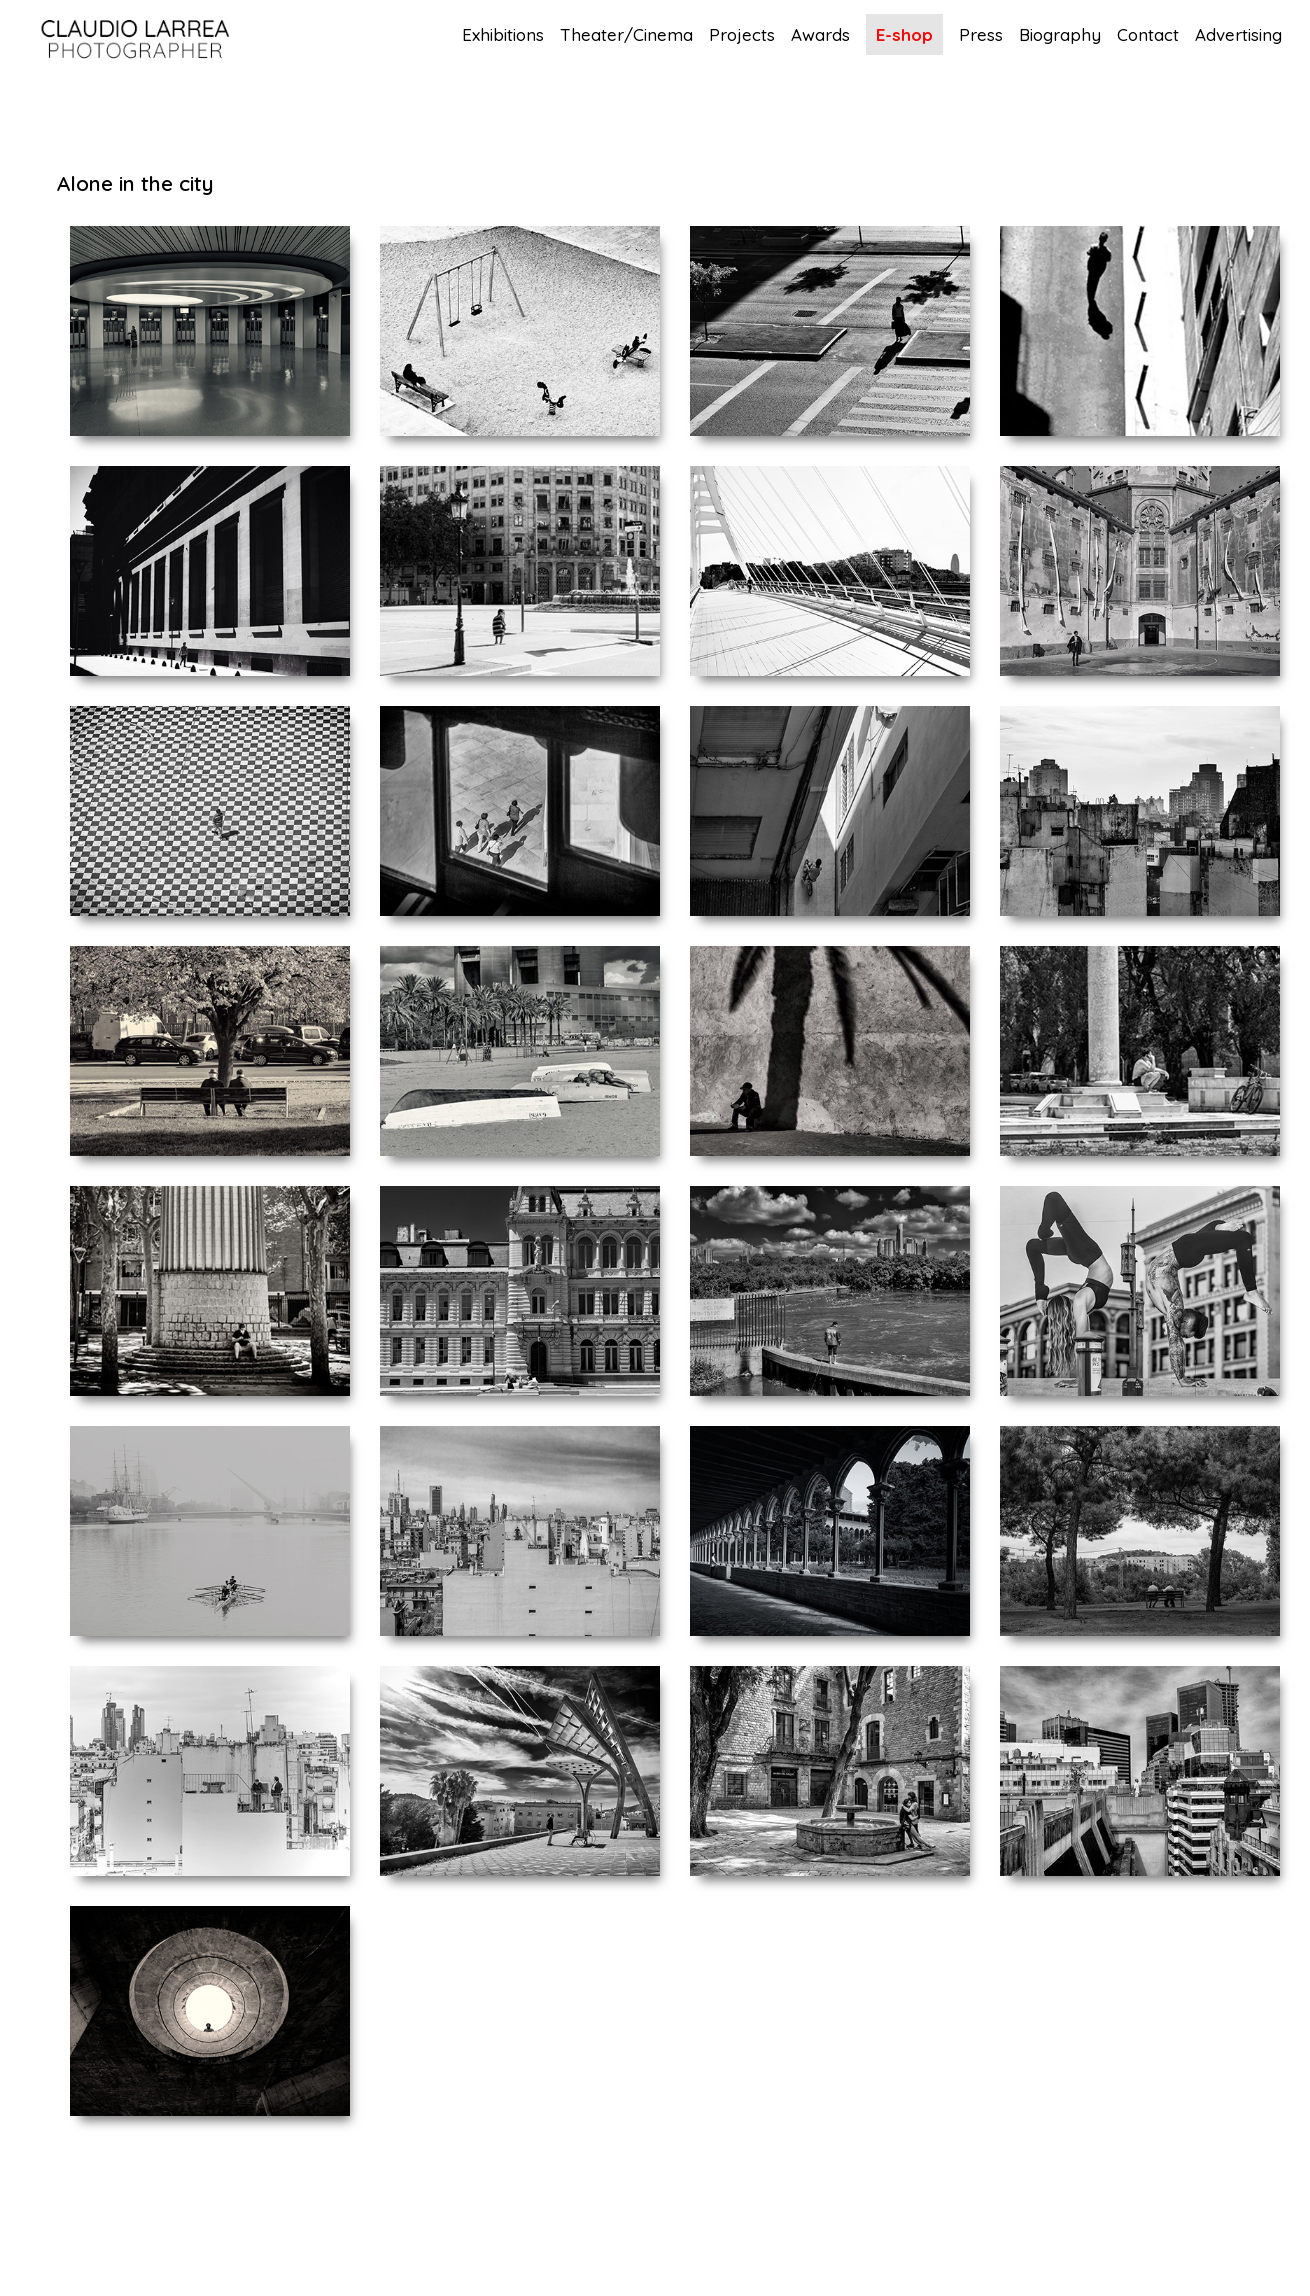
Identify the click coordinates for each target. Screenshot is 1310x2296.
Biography (1060, 35)
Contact (1148, 35)
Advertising (1238, 35)
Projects (742, 35)
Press (981, 35)
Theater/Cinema (626, 35)
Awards (820, 35)
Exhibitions (503, 35)
